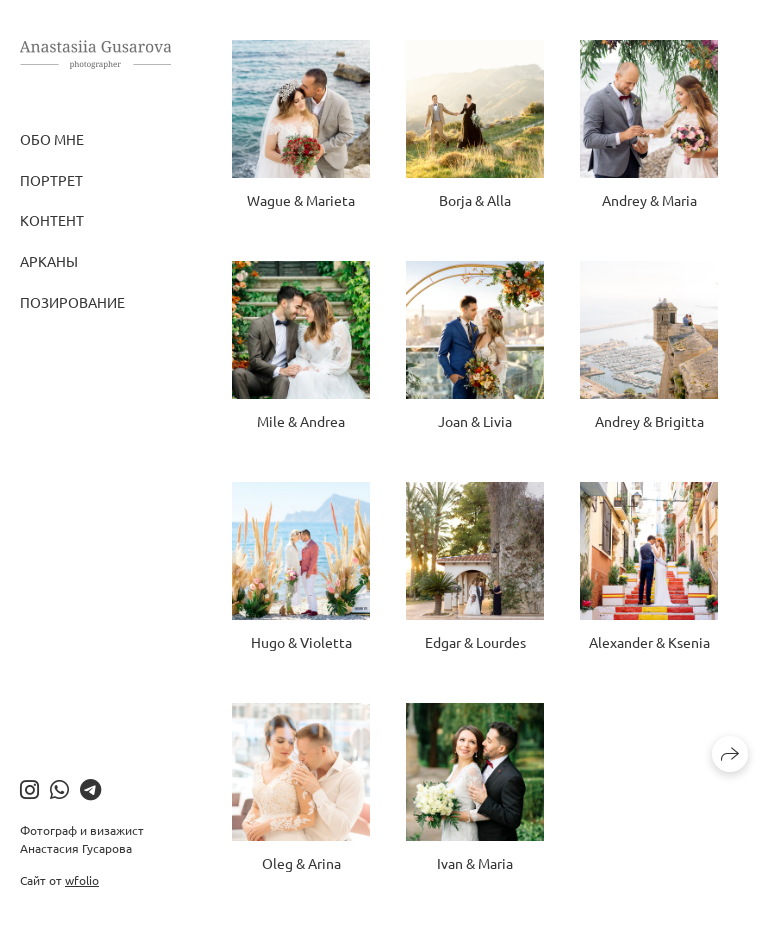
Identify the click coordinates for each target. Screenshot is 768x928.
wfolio (82, 880)
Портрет (51, 180)
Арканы (49, 261)
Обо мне (52, 139)
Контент (52, 220)
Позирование (72, 302)
